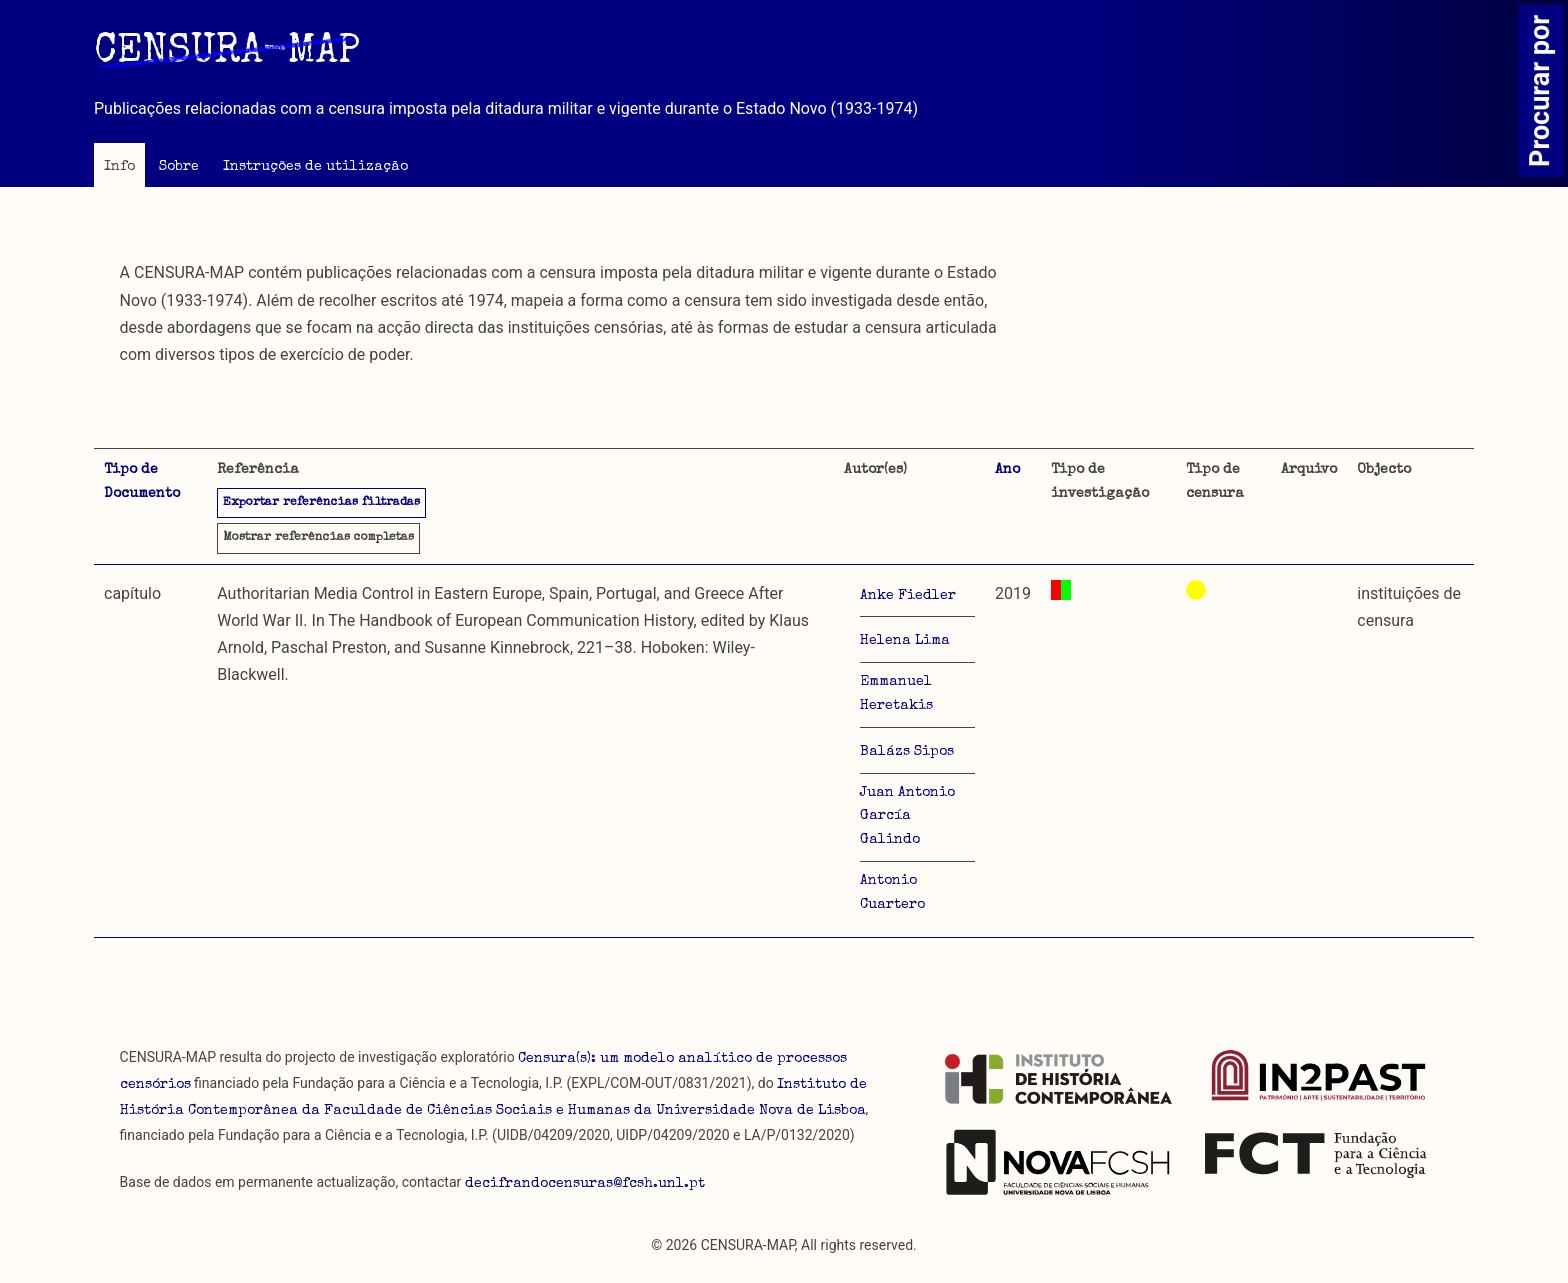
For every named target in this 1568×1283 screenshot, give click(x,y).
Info (119, 167)
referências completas (318, 538)
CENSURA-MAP (227, 53)
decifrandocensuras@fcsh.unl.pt (585, 1184)
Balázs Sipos (907, 752)
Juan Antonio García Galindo (907, 817)
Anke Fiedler (908, 596)
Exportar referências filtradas (321, 503)
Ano (1007, 470)
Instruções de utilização (315, 167)
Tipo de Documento (142, 482)
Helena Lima (905, 641)
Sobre (179, 167)
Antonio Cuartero (892, 893)
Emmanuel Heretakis (896, 694)
